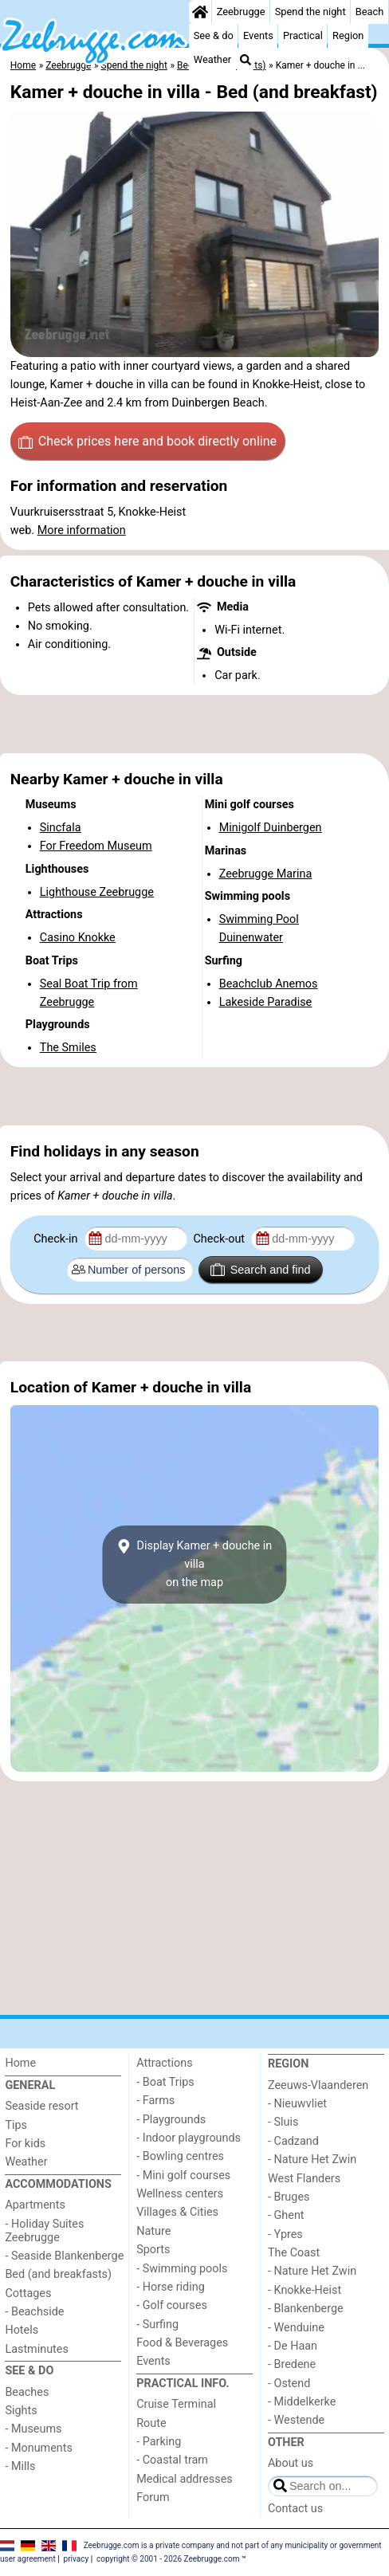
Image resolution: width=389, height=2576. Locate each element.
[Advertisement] (194, 724)
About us (290, 2463)
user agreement (28, 2558)
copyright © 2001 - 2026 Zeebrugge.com (167, 2558)
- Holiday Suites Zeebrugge (44, 2230)
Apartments (35, 2205)
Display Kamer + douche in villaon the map (194, 1564)
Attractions (164, 2063)
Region (347, 35)
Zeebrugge (241, 12)
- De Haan (292, 2346)
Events (258, 35)
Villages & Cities (177, 2212)
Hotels (21, 2330)
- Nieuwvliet (297, 2104)
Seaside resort (41, 2106)
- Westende (296, 2420)
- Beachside (34, 2312)
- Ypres (285, 2234)
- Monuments (39, 2448)
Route (151, 2423)
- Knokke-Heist (304, 2290)
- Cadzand (293, 2141)
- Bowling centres (180, 2156)
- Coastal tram (172, 2460)
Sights (21, 2410)
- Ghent (286, 2215)
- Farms (155, 2100)
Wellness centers (179, 2194)
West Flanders (304, 2178)
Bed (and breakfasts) (58, 2274)
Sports (153, 2249)
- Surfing (157, 2324)
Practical (303, 35)
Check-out (220, 1239)
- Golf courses (171, 2305)
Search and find (260, 1269)
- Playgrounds (171, 2119)
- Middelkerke (302, 2402)
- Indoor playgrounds (188, 2138)
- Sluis (283, 2122)
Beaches (27, 2392)
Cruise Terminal (176, 2404)
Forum (152, 2497)
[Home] (200, 12)
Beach (369, 12)
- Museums (33, 2429)
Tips (16, 2125)
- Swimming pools (181, 2269)
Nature (153, 2231)
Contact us (295, 2508)
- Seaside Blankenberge (64, 2256)
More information (81, 530)
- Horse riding (170, 2287)
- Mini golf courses (183, 2175)
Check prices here (147, 441)
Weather (212, 59)
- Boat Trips (165, 2082)
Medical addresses (184, 2479)
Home (20, 2063)
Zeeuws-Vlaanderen (318, 2085)
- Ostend (289, 2383)
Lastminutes (36, 2349)
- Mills (20, 2466)
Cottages (28, 2293)
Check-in (57, 1239)
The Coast (294, 2253)
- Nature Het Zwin (312, 2159)
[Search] (245, 60)
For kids (25, 2143)
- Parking (158, 2441)
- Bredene (292, 2364)
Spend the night (310, 12)
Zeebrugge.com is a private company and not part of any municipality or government (233, 2545)
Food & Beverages (182, 2343)
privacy (76, 2558)
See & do (214, 35)
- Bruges (288, 2197)
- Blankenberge (306, 2308)
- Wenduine (296, 2327)
